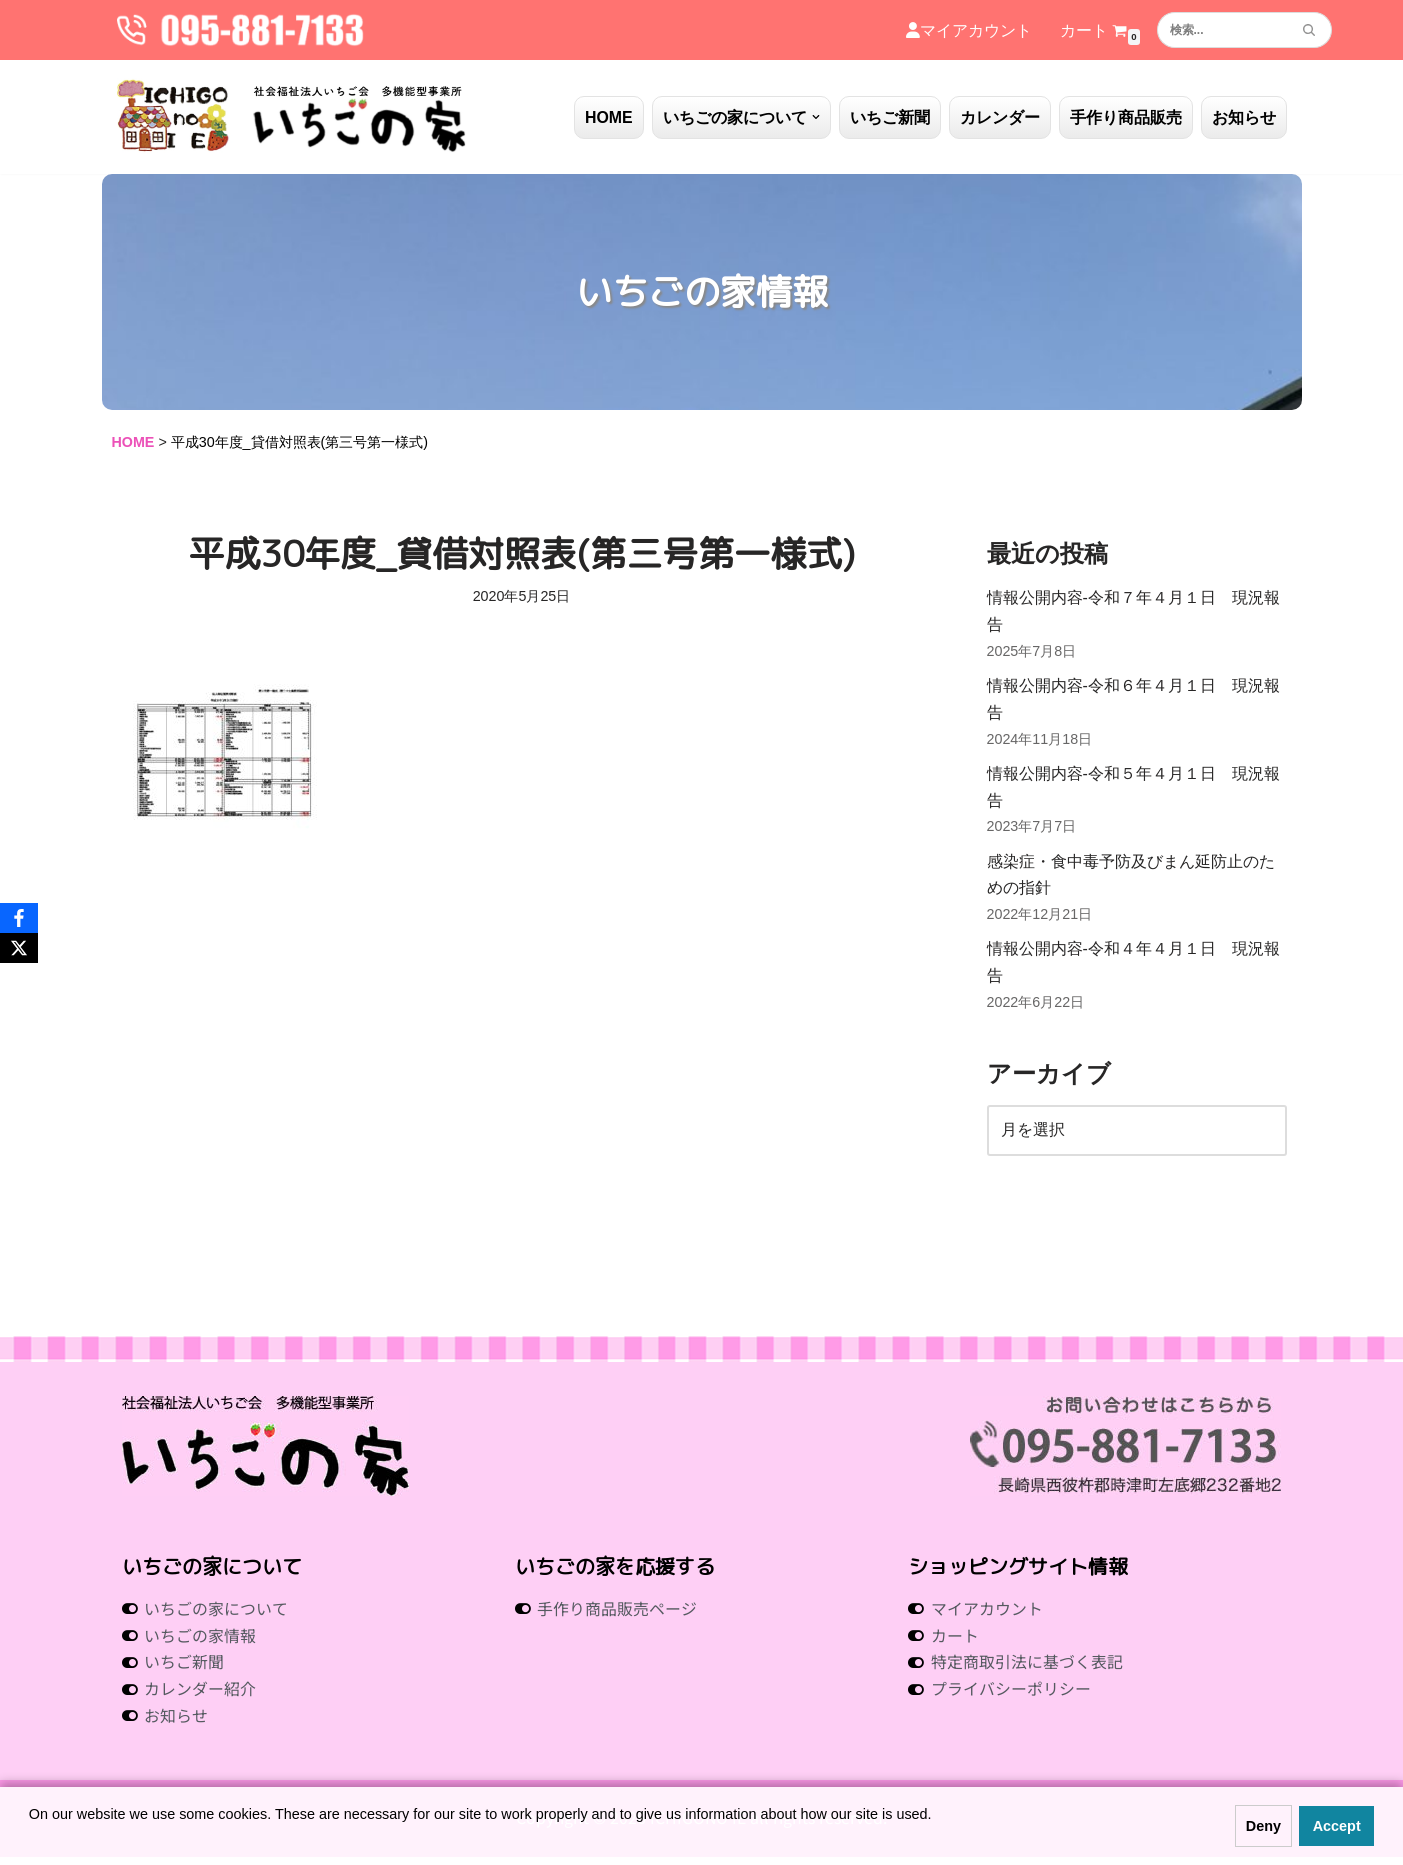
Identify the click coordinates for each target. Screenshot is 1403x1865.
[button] (816, 117)
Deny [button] (1263, 1826)
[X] (19, 948)
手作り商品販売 (1126, 117)
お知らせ (1244, 117)
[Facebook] (19, 918)
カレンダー (1000, 117)
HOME (609, 117)
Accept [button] (1337, 1826)
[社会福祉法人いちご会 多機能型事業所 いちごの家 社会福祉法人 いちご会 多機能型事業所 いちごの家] (292, 117)
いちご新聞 (890, 117)
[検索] (1222, 30)
